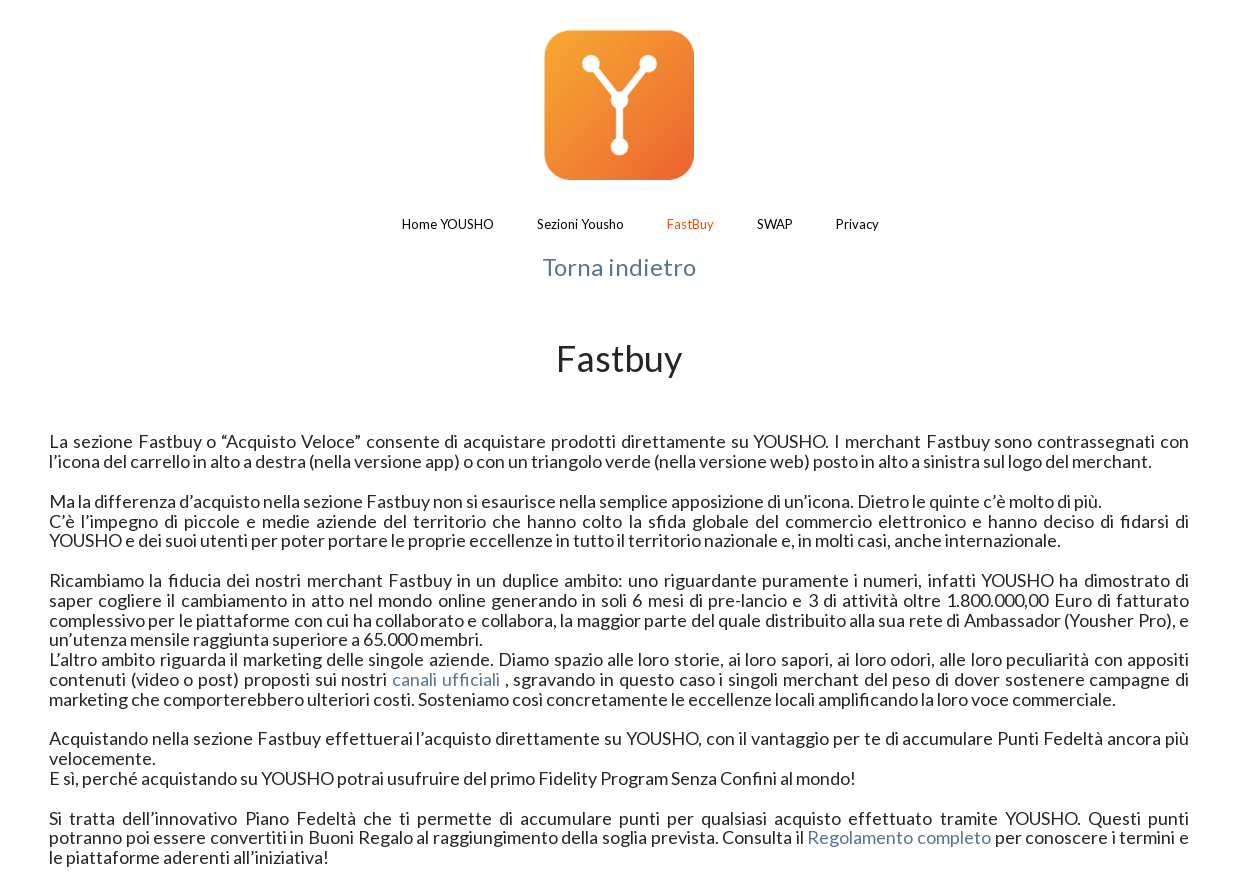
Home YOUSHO (448, 224)
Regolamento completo (899, 837)
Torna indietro (619, 266)
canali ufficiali (446, 679)
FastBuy (690, 224)
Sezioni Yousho (580, 224)
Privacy (857, 224)
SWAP (775, 224)
